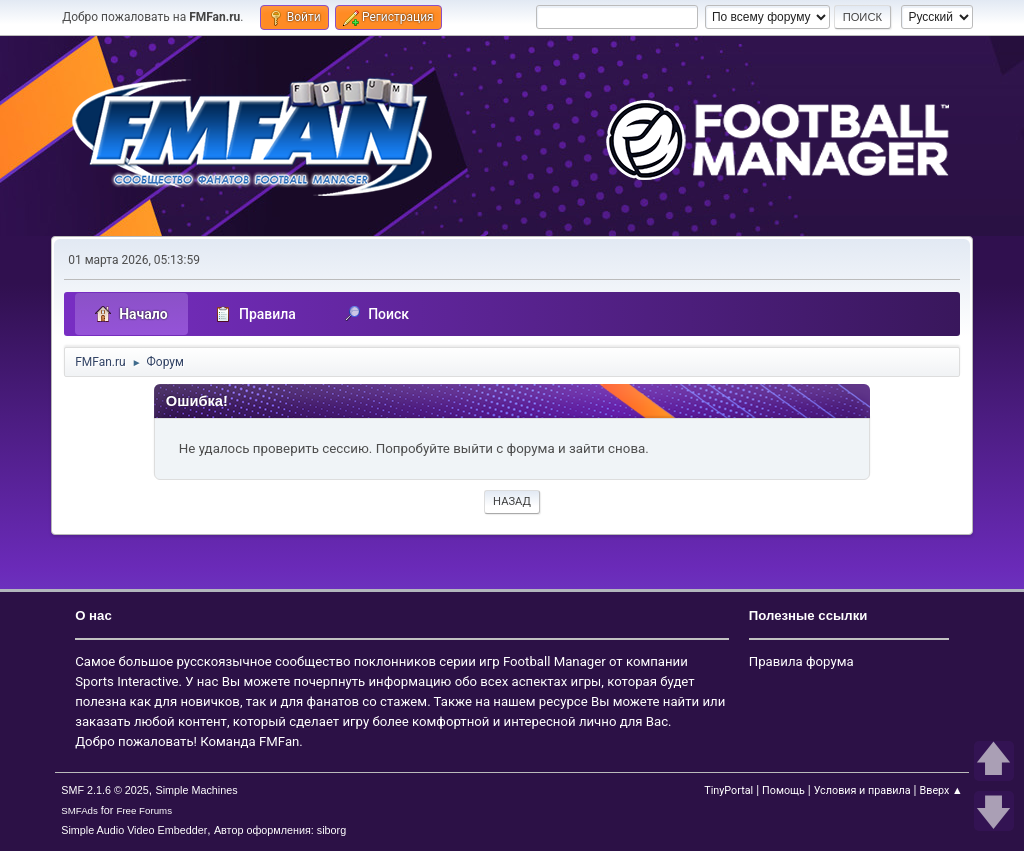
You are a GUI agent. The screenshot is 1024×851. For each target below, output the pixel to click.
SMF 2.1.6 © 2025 (105, 790)
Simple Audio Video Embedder (134, 830)
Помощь (783, 790)
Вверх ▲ (941, 790)
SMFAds (79, 810)
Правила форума (801, 661)
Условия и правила (862, 790)
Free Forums (144, 810)
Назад (512, 501)
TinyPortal (728, 790)
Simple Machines (197, 790)
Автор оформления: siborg (280, 830)
